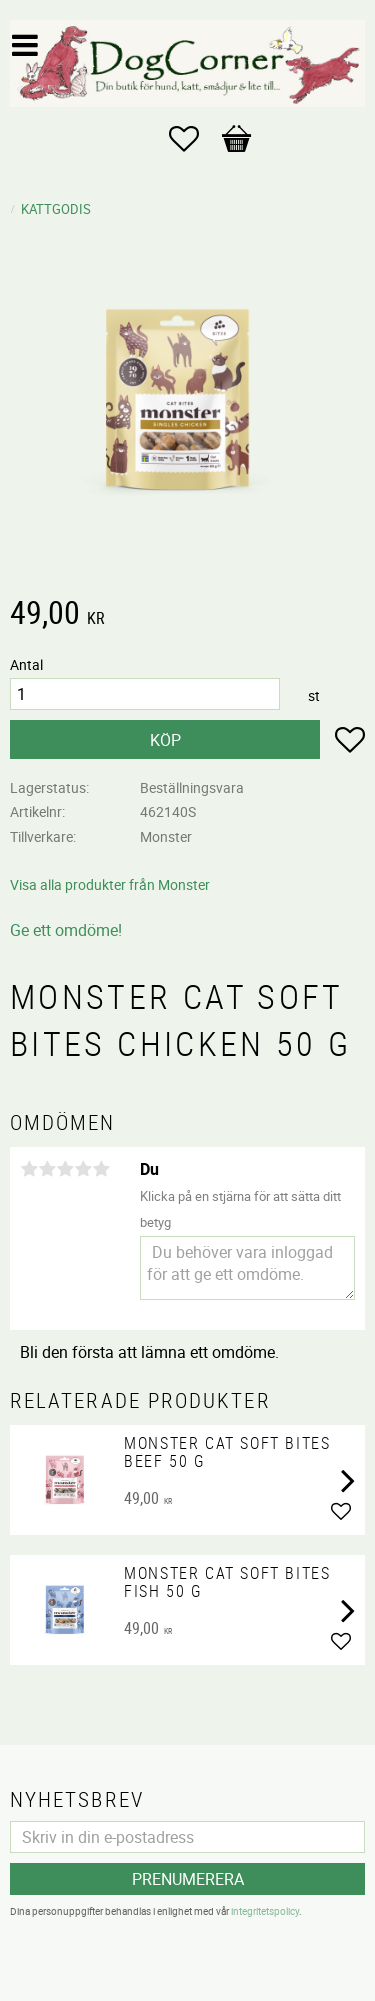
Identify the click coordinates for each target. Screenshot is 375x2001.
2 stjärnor (47, 1169)
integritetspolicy (265, 1911)
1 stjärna (29, 1169)
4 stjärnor (83, 1169)
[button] (194, 139)
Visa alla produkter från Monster (110, 884)
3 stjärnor (65, 1169)
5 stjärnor (101, 1169)
